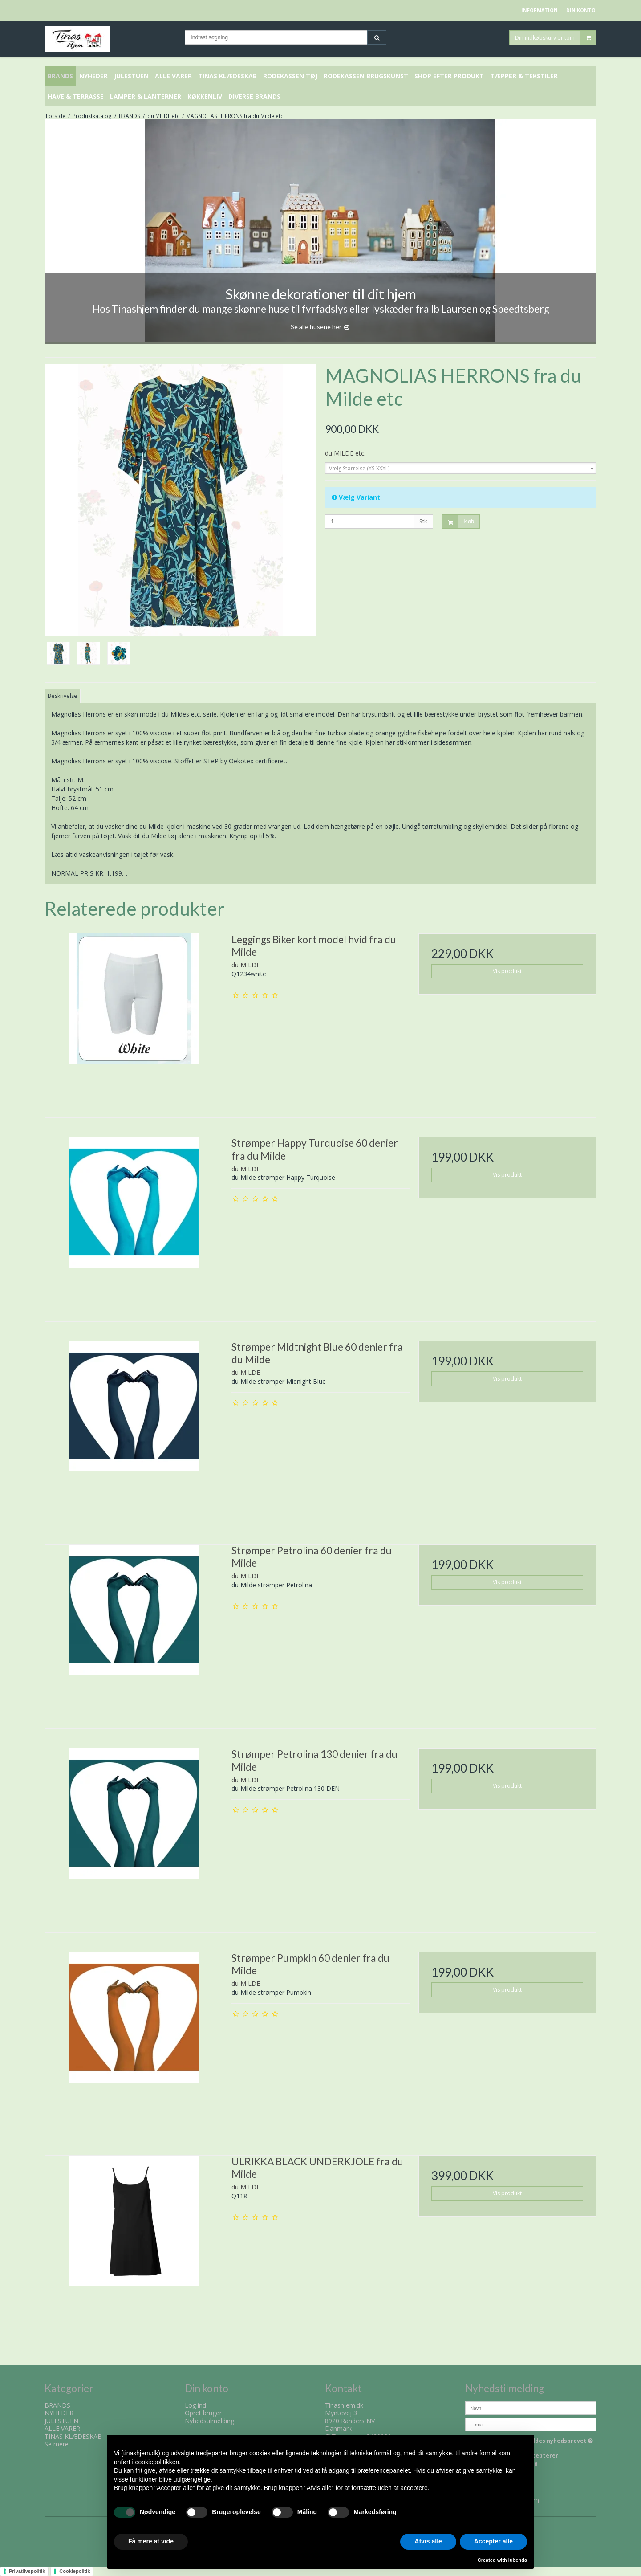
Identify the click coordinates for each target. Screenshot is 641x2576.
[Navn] (530, 2407)
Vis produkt (507, 971)
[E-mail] (530, 2423)
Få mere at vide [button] (151, 2541)
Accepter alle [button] (493, 2541)
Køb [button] (458, 522)
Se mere (57, 2444)
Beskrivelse (62, 696)
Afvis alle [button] (428, 2541)
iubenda (517, 2560)
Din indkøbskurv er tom (555, 38)
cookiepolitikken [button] (157, 2462)
